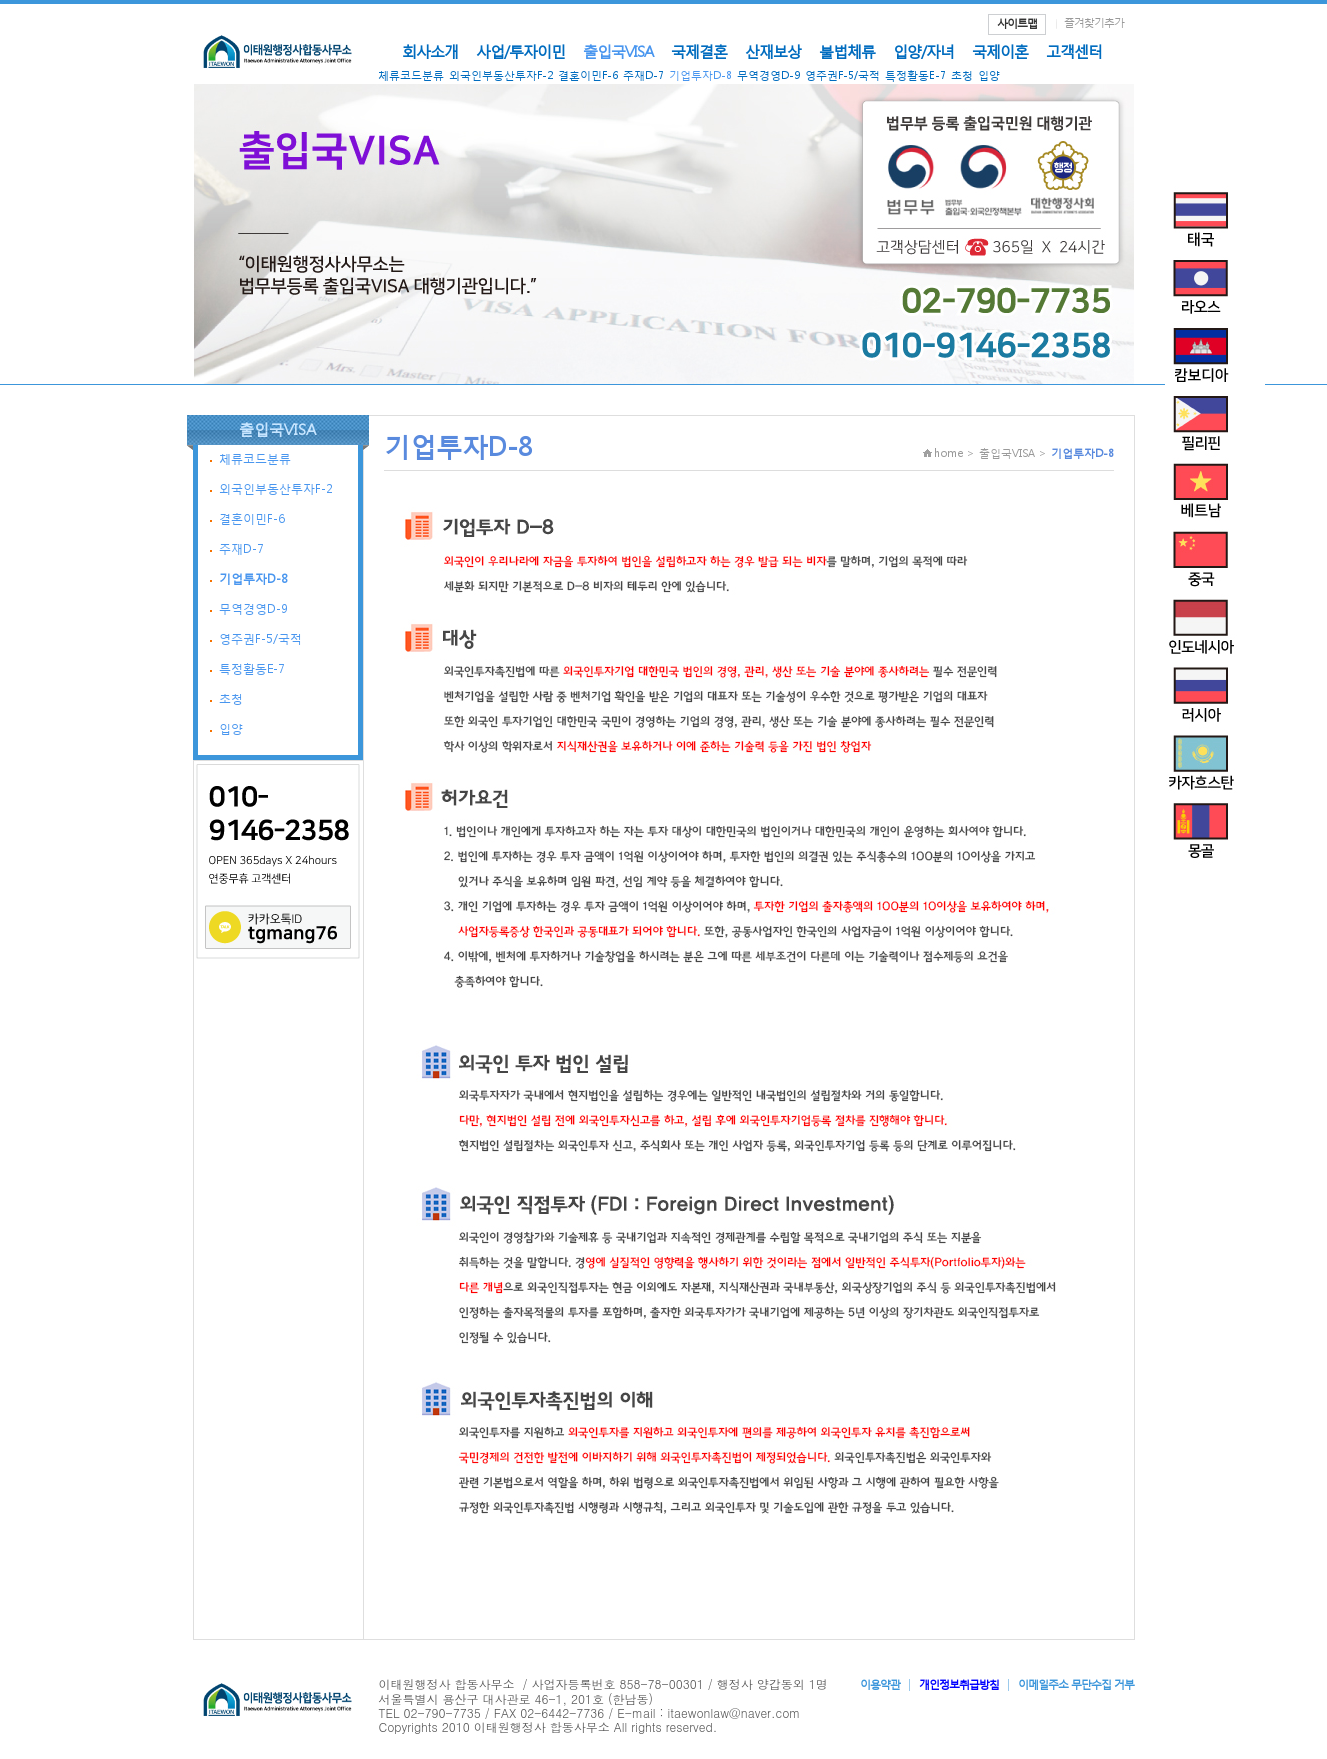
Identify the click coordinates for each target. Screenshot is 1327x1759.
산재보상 (773, 51)
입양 (989, 75)
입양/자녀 (923, 51)
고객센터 (1074, 51)
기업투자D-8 (700, 75)
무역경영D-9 (768, 75)
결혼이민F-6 (588, 75)
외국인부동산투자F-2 (501, 75)
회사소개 (430, 51)
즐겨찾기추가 (1094, 22)
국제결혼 (699, 51)
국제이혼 (1000, 51)
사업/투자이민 (520, 51)
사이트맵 (1017, 23)
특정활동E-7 (915, 75)
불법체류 (847, 51)
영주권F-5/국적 (842, 75)
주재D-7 (643, 75)
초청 (962, 75)
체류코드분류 (411, 75)
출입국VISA (618, 51)
